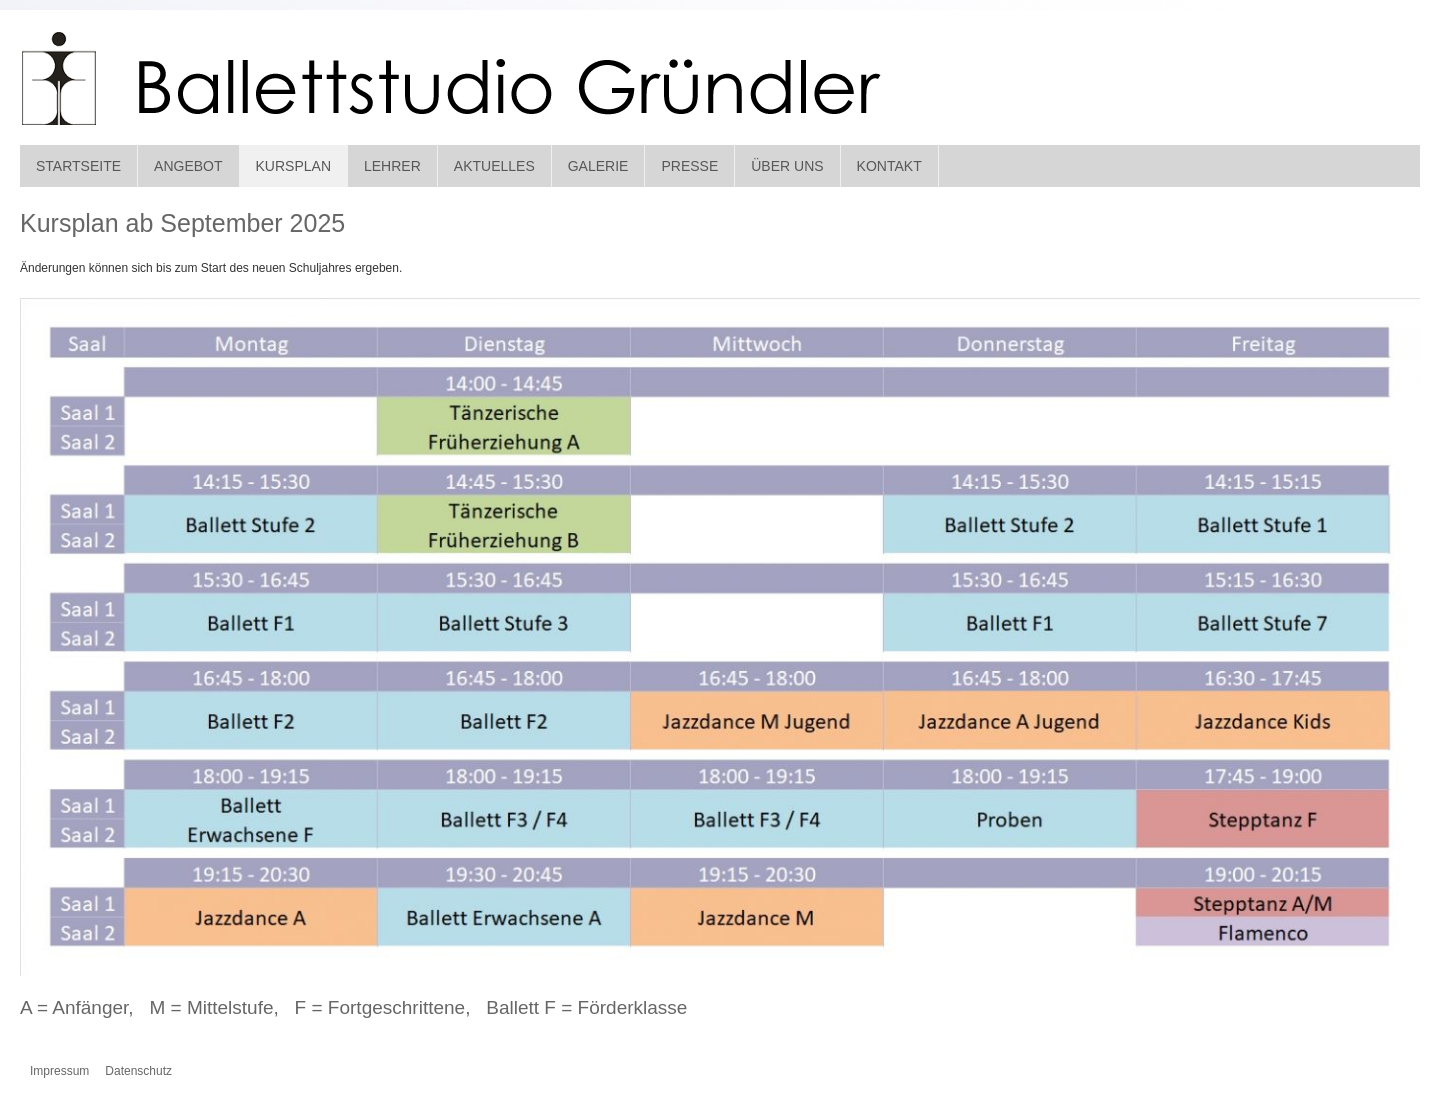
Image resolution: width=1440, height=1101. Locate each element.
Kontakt (889, 166)
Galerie (598, 166)
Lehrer (392, 166)
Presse (689, 166)
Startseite (78, 166)
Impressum (59, 1071)
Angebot (188, 166)
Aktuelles (494, 166)
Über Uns (787, 166)
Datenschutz (138, 1071)
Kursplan (293, 166)
